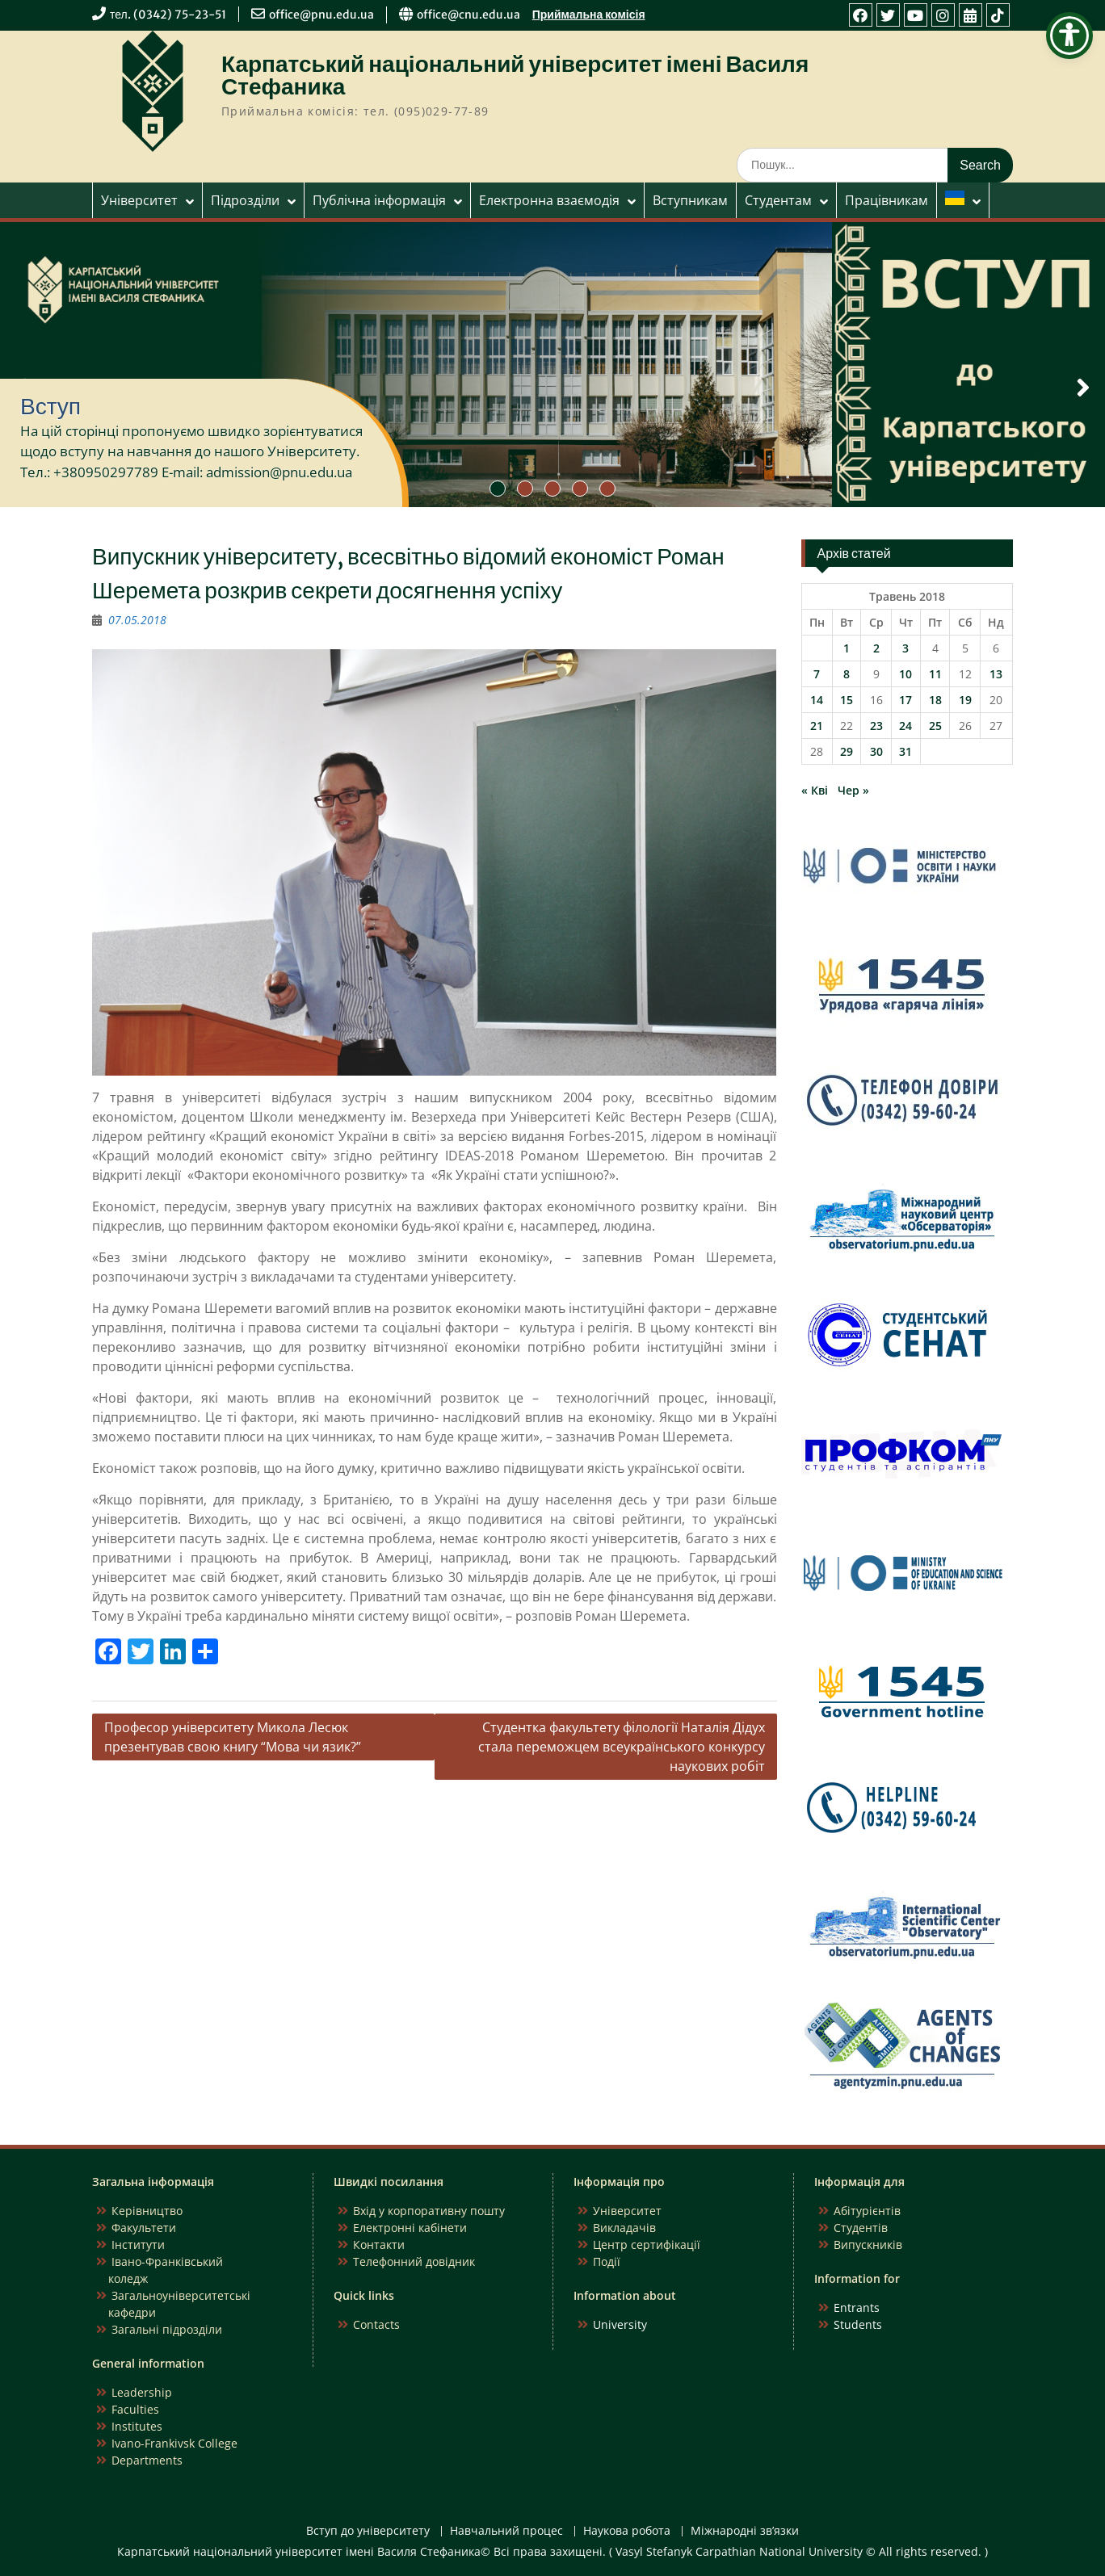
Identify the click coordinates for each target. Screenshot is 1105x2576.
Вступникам (690, 200)
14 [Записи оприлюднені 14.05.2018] (816, 699)
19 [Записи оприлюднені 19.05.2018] (965, 699)
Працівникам (886, 200)
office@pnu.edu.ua (321, 14)
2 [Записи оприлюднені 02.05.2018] (876, 648)
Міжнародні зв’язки (745, 2531)
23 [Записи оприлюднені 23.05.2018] (876, 725)
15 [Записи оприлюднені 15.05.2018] (846, 699)
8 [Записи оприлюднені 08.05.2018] (846, 674)
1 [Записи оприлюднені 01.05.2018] (846, 648)
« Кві (814, 790)
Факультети (143, 2227)
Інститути (138, 2244)
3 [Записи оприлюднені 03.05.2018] (905, 648)
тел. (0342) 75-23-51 (168, 14)
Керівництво (147, 2210)
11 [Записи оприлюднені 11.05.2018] (935, 674)
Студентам (778, 200)
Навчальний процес (506, 2531)
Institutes (136, 2426)
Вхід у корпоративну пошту (429, 2210)
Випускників (868, 2244)
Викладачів (624, 2227)
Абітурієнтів (867, 2210)
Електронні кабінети (410, 2227)
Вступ (50, 406)
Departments (147, 2460)
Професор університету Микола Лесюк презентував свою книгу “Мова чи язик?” (232, 1737)
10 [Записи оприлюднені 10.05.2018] (905, 674)
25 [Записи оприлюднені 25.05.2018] (935, 725)
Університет (139, 200)
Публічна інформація (379, 200)
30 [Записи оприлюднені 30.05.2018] (876, 751)
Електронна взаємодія (549, 200)
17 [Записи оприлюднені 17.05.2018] (905, 699)
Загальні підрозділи (166, 2329)
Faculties (135, 2409)
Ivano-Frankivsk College (174, 2443)
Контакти (379, 2244)
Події (606, 2261)
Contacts (376, 2324)
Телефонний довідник (414, 2261)
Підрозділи (245, 200)
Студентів (861, 2227)
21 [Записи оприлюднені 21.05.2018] (816, 725)
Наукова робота (626, 2531)
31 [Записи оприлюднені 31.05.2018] (905, 751)
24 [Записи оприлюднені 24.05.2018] (905, 725)
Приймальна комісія (588, 14)
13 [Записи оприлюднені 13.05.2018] (995, 674)
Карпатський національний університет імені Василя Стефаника (515, 75)
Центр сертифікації (646, 2244)
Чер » (853, 790)
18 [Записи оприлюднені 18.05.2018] (935, 699)
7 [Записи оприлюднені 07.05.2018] (816, 674)
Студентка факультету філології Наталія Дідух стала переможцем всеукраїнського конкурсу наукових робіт (621, 1746)
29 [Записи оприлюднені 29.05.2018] (846, 751)
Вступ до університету (368, 2531)
